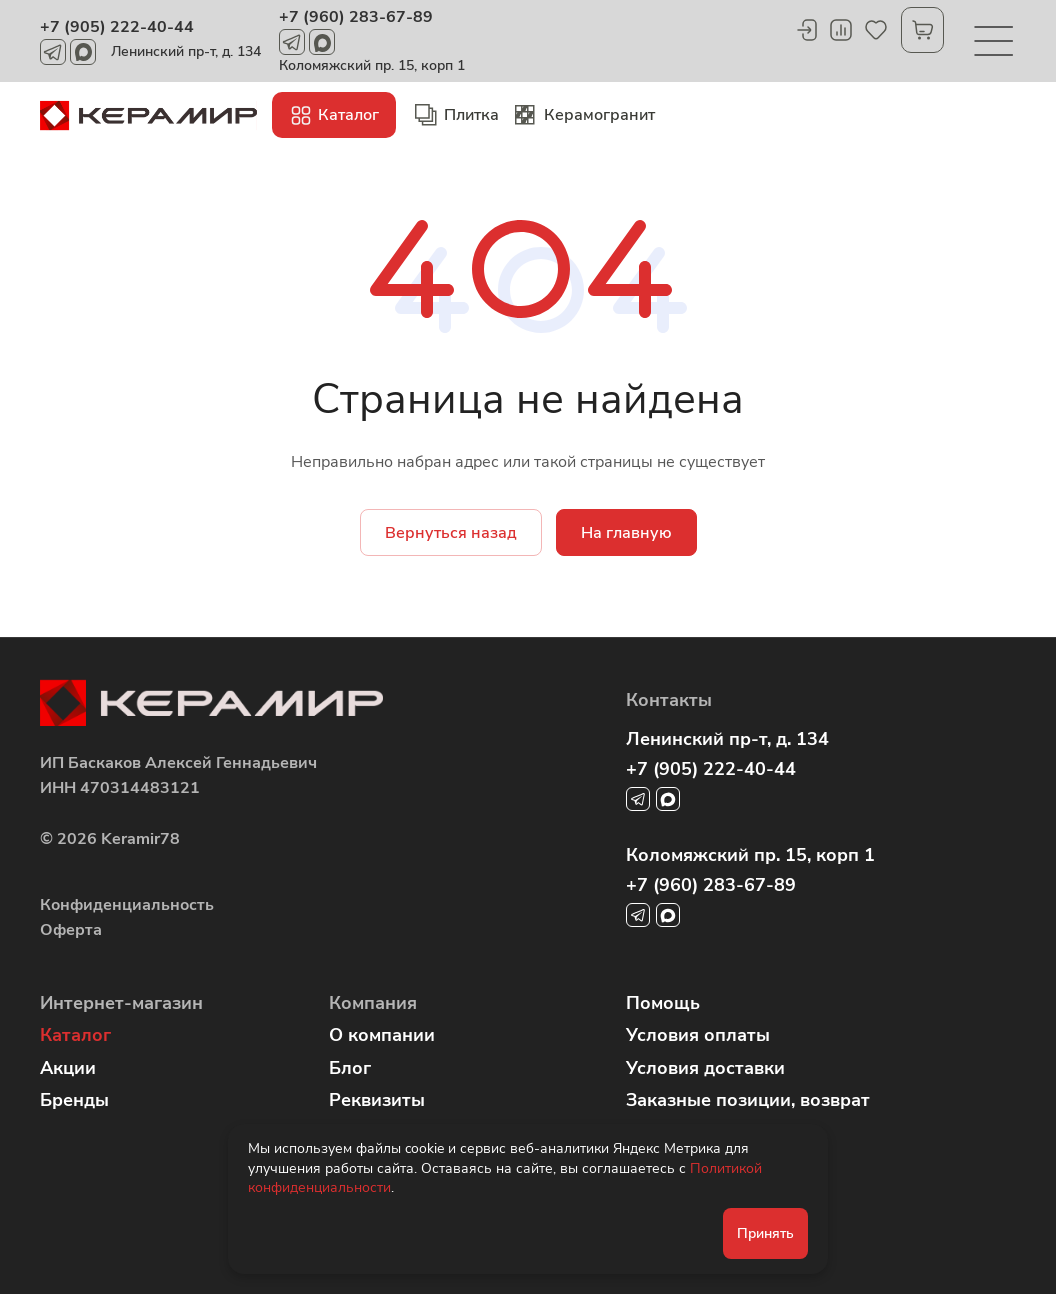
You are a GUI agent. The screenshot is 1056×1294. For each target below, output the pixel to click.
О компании (382, 1035)
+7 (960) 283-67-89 (356, 17)
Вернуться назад (451, 533)
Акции (68, 1068)
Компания (373, 1003)
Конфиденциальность (127, 905)
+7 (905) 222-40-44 (117, 27)
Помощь (663, 1003)
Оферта (71, 930)
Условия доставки (705, 1068)
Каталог (75, 1035)
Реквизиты (377, 1100)
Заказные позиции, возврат (748, 1100)
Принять (765, 1233)
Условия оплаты (698, 1035)
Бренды (74, 1100)
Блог (350, 1068)
